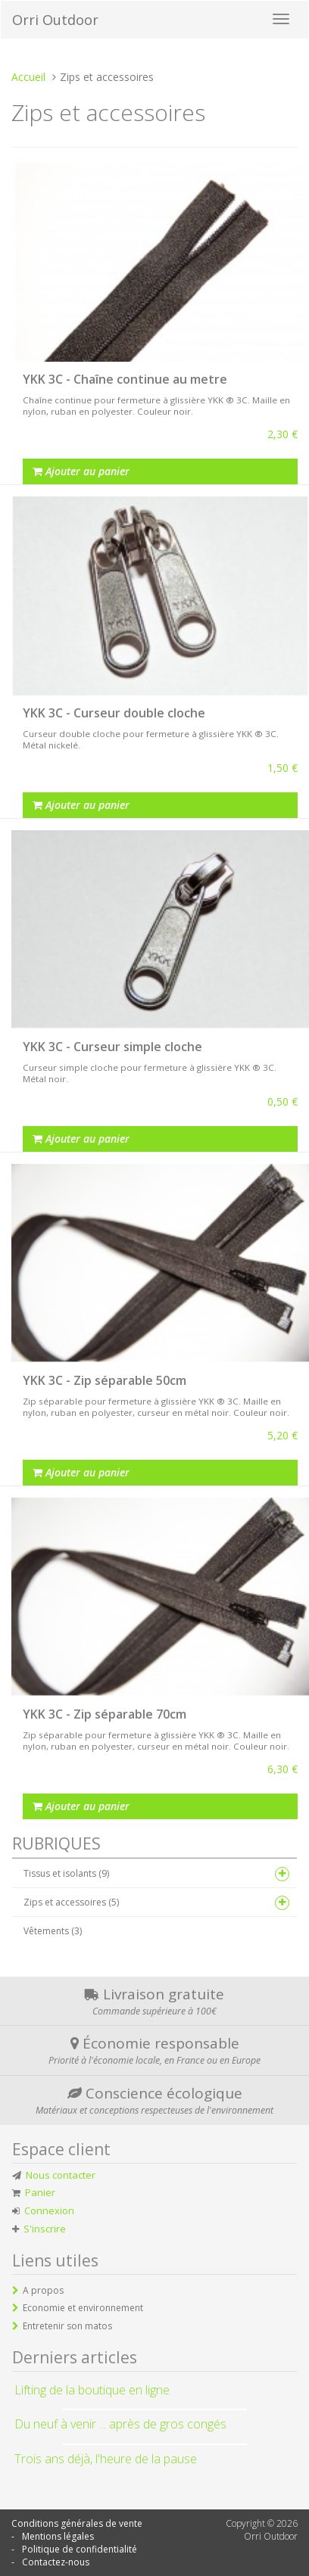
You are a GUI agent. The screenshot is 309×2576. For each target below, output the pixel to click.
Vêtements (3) (52, 1930)
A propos (43, 2290)
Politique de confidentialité (79, 2549)
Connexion (49, 2210)
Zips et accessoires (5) (71, 1902)
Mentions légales (58, 2536)
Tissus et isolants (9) (66, 1873)
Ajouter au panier (81, 471)
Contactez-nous (55, 2562)
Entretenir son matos (67, 2325)
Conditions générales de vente (76, 2523)
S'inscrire (44, 2228)
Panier (40, 2192)
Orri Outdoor (55, 20)
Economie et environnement (83, 2307)
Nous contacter (60, 2175)
